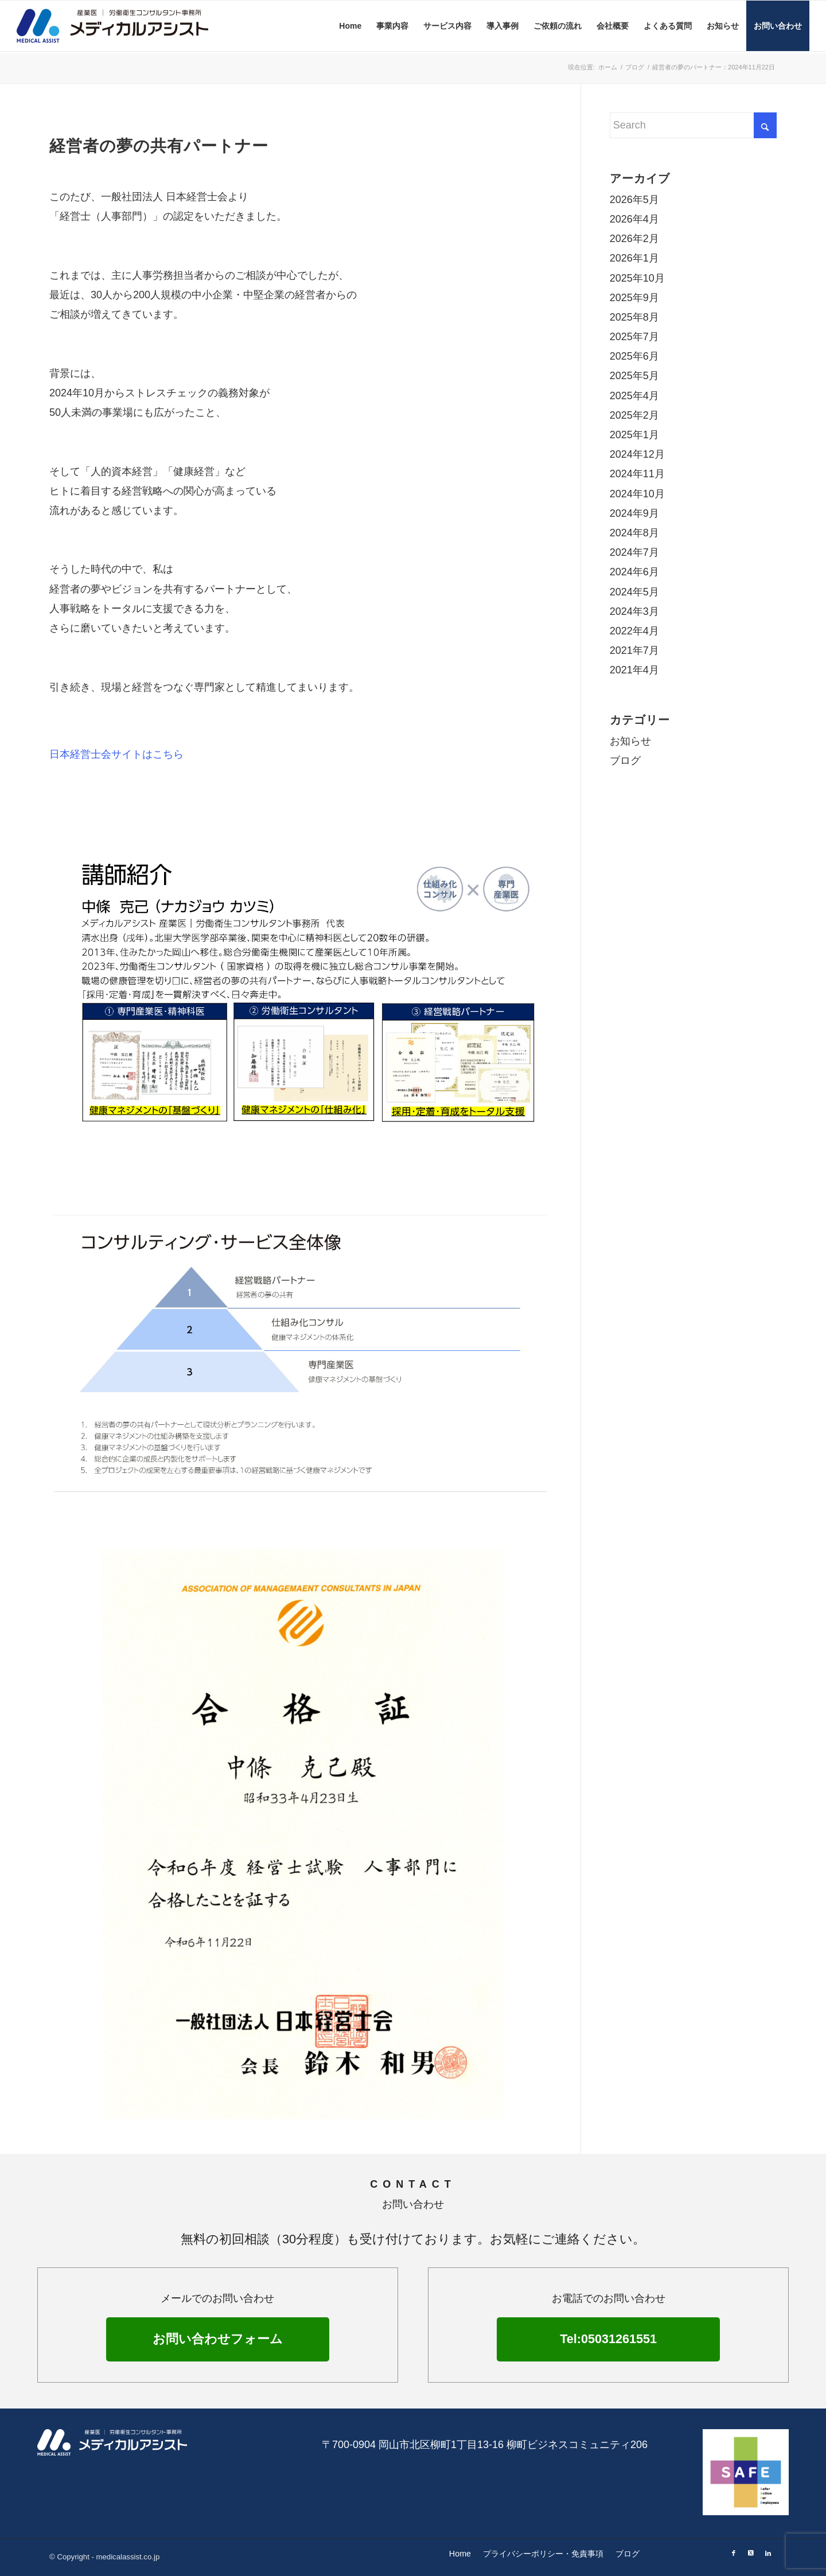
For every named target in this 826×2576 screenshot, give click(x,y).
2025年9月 (634, 297)
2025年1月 (634, 435)
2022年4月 (634, 631)
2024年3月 (634, 611)
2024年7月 (634, 552)
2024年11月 (637, 474)
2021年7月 (634, 650)
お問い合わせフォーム (218, 2339)
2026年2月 (634, 238)
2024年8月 (634, 533)
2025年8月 (634, 317)
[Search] (693, 125)
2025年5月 (634, 375)
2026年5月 (634, 199)
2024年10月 (637, 494)
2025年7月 (634, 336)
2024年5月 (634, 592)
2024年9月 (634, 513)
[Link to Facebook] (733, 2553)
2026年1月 (634, 258)
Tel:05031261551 (608, 2339)
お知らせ (630, 741)
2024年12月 (637, 454)
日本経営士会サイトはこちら (116, 754)
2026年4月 (634, 219)
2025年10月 (637, 278)
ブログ (625, 760)
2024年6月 (634, 572)
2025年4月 (634, 396)
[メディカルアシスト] (131, 26)
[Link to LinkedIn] (768, 2553)
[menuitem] (350, 26)
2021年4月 (634, 670)
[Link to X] (750, 2553)
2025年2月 (634, 415)
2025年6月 (634, 356)
